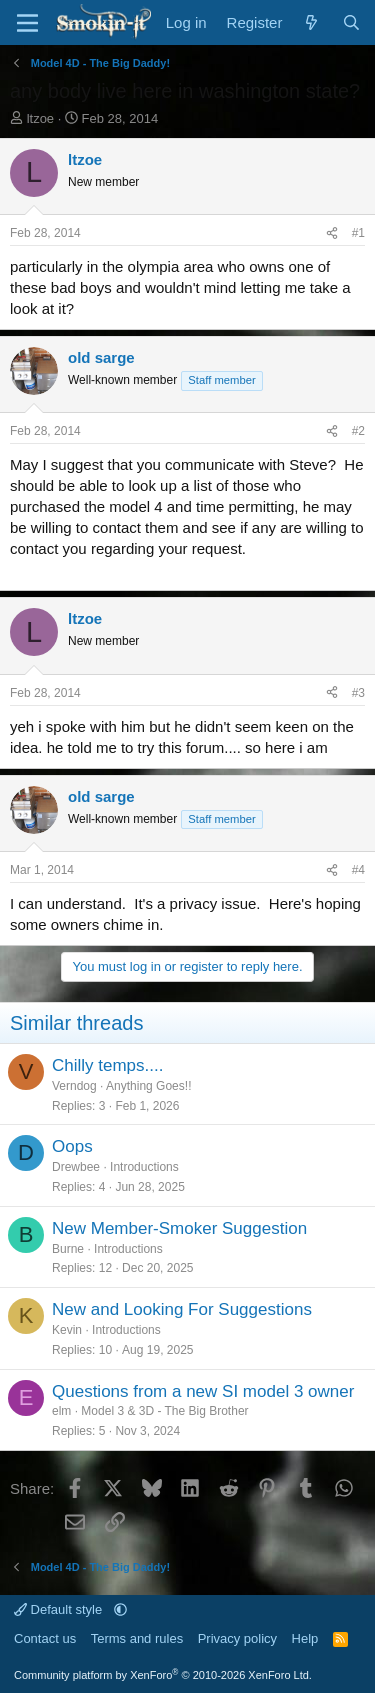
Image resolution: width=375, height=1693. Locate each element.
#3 (358, 693)
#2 (358, 431)
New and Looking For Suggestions (182, 1309)
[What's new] (311, 22)
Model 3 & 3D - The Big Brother (164, 1411)
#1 (358, 233)
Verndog (74, 1086)
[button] (120, 1609)
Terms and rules (137, 1638)
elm (61, 1411)
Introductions (144, 1167)
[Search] (351, 22)
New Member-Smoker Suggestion (179, 1228)
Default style (60, 1609)
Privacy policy (237, 1638)
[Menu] (27, 23)
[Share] (332, 233)
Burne (68, 1249)
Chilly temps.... (107, 1065)
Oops (72, 1146)
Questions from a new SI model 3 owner (203, 1391)
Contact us (45, 1638)
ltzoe (40, 118)
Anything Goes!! (148, 1086)
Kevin (67, 1330)
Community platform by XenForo (163, 1675)
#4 (358, 870)
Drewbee (76, 1167)
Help (305, 1638)
